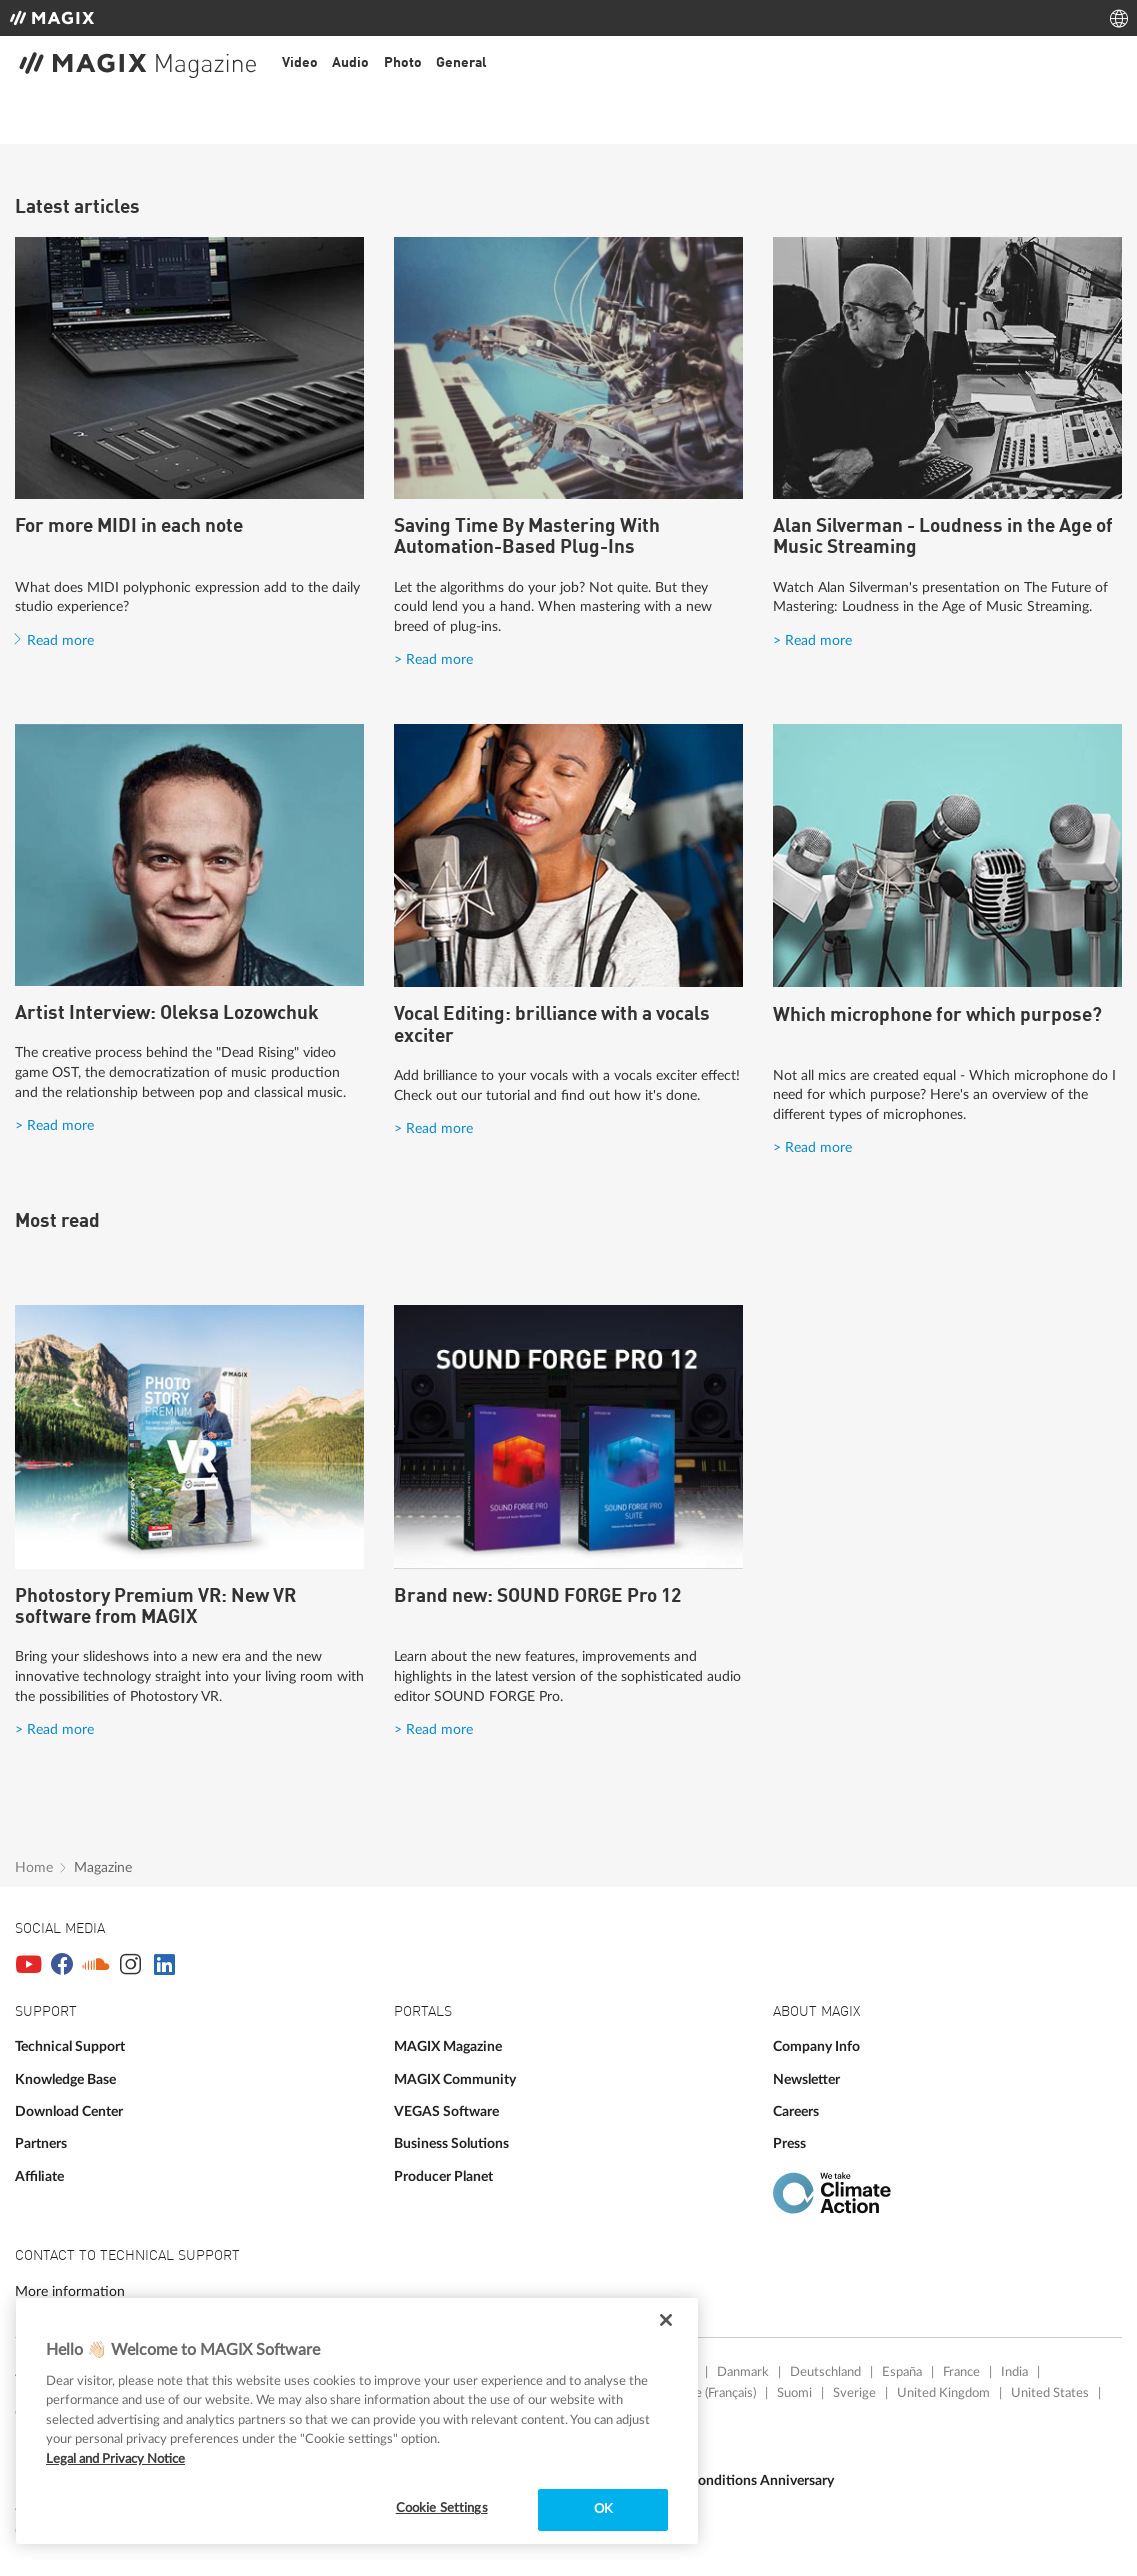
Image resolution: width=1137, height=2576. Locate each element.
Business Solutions (451, 2143)
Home (34, 1867)
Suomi (794, 2393)
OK (603, 2509)
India (1014, 2372)
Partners (41, 2143)
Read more (60, 640)
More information (70, 2291)
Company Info (816, 2046)
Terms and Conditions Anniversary (729, 2480)
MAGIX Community (455, 2079)
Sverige (854, 2393)
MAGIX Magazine (448, 2046)
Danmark (743, 2372)
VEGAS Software (446, 2111)
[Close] (666, 2320)
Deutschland (825, 2372)
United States (1050, 2393)
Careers (796, 2111)
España (902, 2372)
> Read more (433, 659)
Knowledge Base (65, 2079)
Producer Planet (443, 2176)
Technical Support (70, 2046)
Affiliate (39, 2176)
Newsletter (806, 2079)
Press (789, 2143)
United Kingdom (943, 2393)
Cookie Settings (442, 2508)
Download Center (69, 2111)
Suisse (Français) (711, 2393)
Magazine (103, 1867)
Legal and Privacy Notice (115, 2459)
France (961, 2372)
